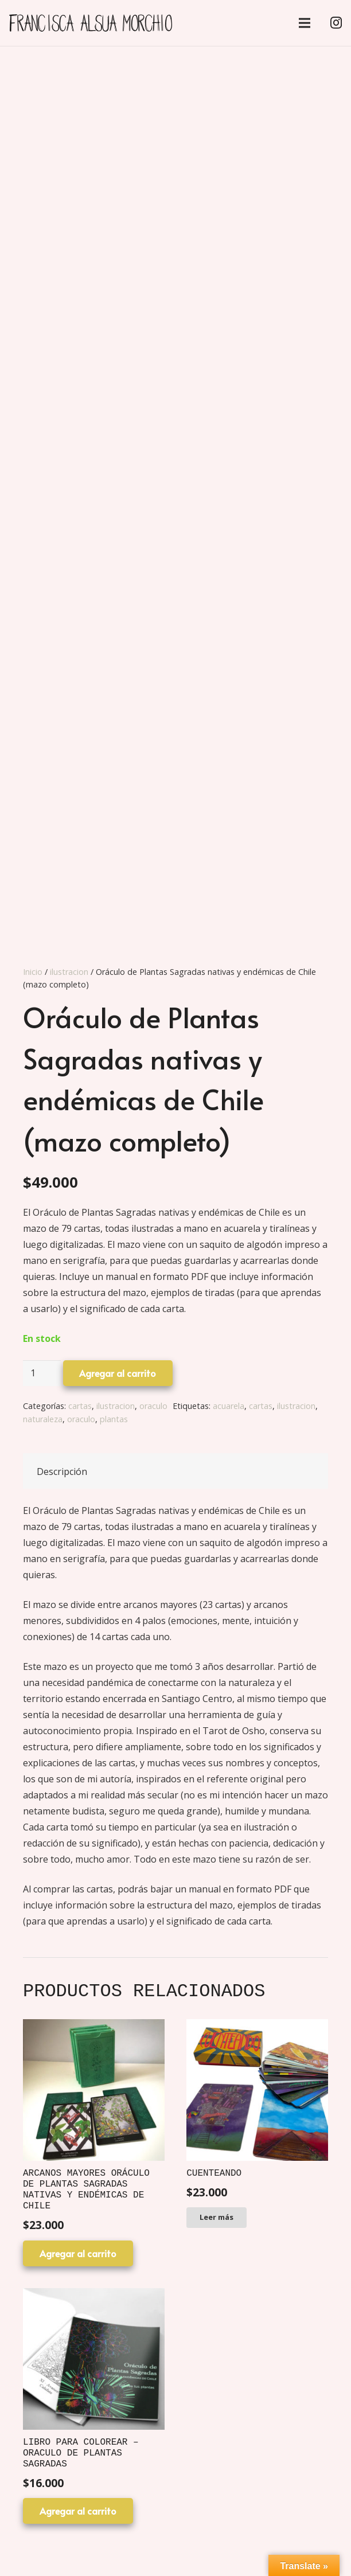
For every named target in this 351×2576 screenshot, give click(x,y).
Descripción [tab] (62, 1471)
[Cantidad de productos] (42, 1373)
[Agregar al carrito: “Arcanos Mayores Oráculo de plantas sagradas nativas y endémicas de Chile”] (78, 2253)
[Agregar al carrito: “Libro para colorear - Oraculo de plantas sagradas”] (78, 2511)
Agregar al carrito (117, 1373)
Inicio (32, 971)
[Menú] (304, 23)
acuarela (228, 1405)
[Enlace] (90, 23)
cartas (80, 1405)
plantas (114, 1419)
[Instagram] (336, 23)
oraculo (153, 1405)
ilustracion (69, 971)
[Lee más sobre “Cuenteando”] (216, 2217)
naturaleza (43, 1419)
